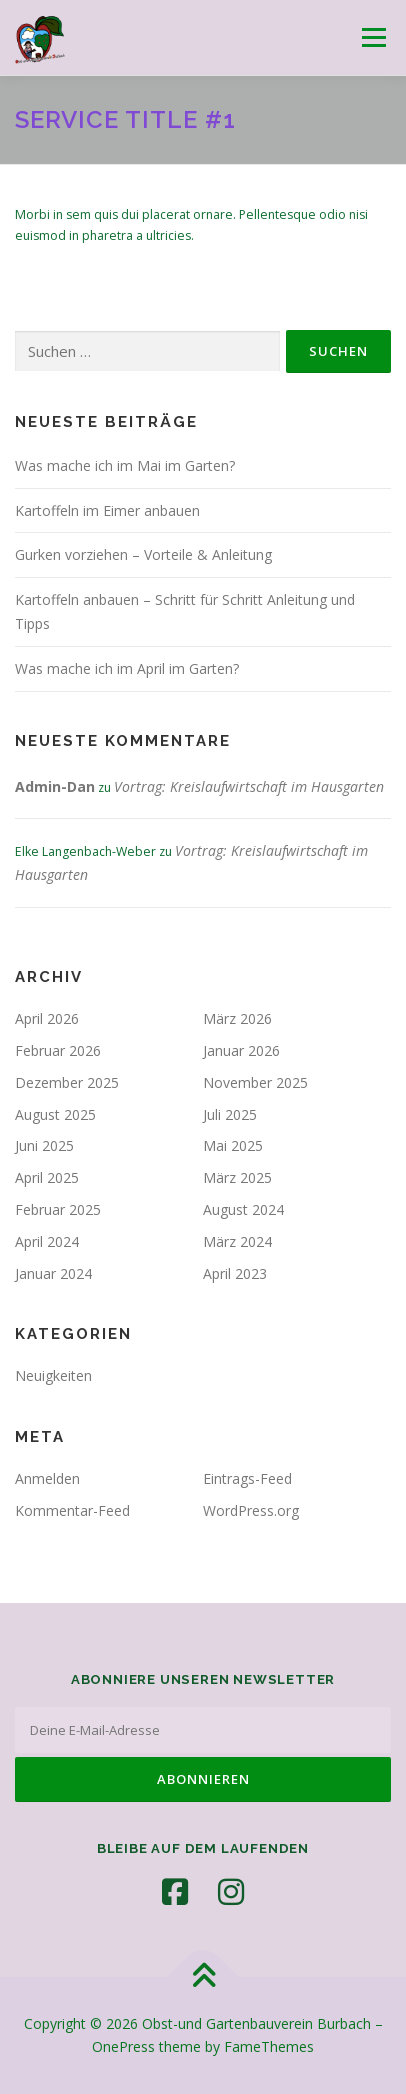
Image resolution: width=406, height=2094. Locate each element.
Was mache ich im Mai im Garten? (125, 465)
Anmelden (47, 1478)
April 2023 (235, 1273)
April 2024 (47, 1241)
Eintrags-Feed (247, 1478)
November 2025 (255, 1082)
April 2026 (47, 1018)
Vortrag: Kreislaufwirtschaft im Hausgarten (249, 786)
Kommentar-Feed (72, 1510)
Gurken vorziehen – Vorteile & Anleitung (143, 554)
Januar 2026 (241, 1050)
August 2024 (243, 1209)
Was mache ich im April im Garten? (127, 668)
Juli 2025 (230, 1114)
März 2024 (237, 1241)
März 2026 (237, 1018)
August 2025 (55, 1114)
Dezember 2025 (67, 1082)
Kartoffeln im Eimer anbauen (107, 510)
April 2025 (47, 1177)
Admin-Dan (55, 786)
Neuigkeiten (53, 1375)
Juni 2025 (44, 1145)
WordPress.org (251, 1510)
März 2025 (237, 1177)
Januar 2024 (53, 1273)
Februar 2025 (58, 1209)
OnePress (123, 2046)
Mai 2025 (233, 1145)
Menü (372, 37)
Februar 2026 (58, 1050)
